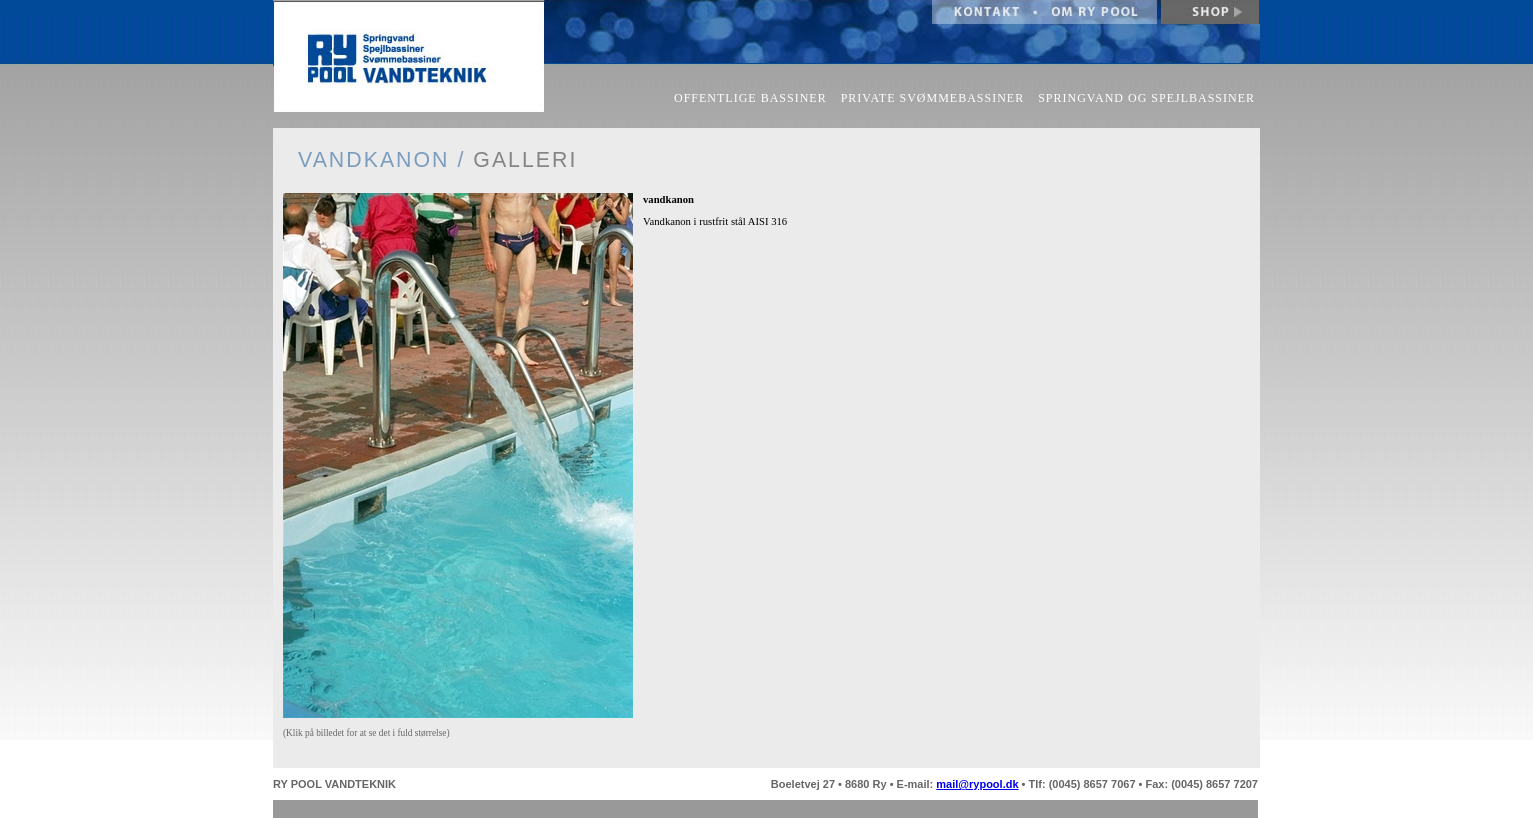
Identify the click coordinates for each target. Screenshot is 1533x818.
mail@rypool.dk (977, 784)
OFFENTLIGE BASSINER (750, 98)
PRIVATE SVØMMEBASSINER (932, 98)
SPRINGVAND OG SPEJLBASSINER (1146, 98)
